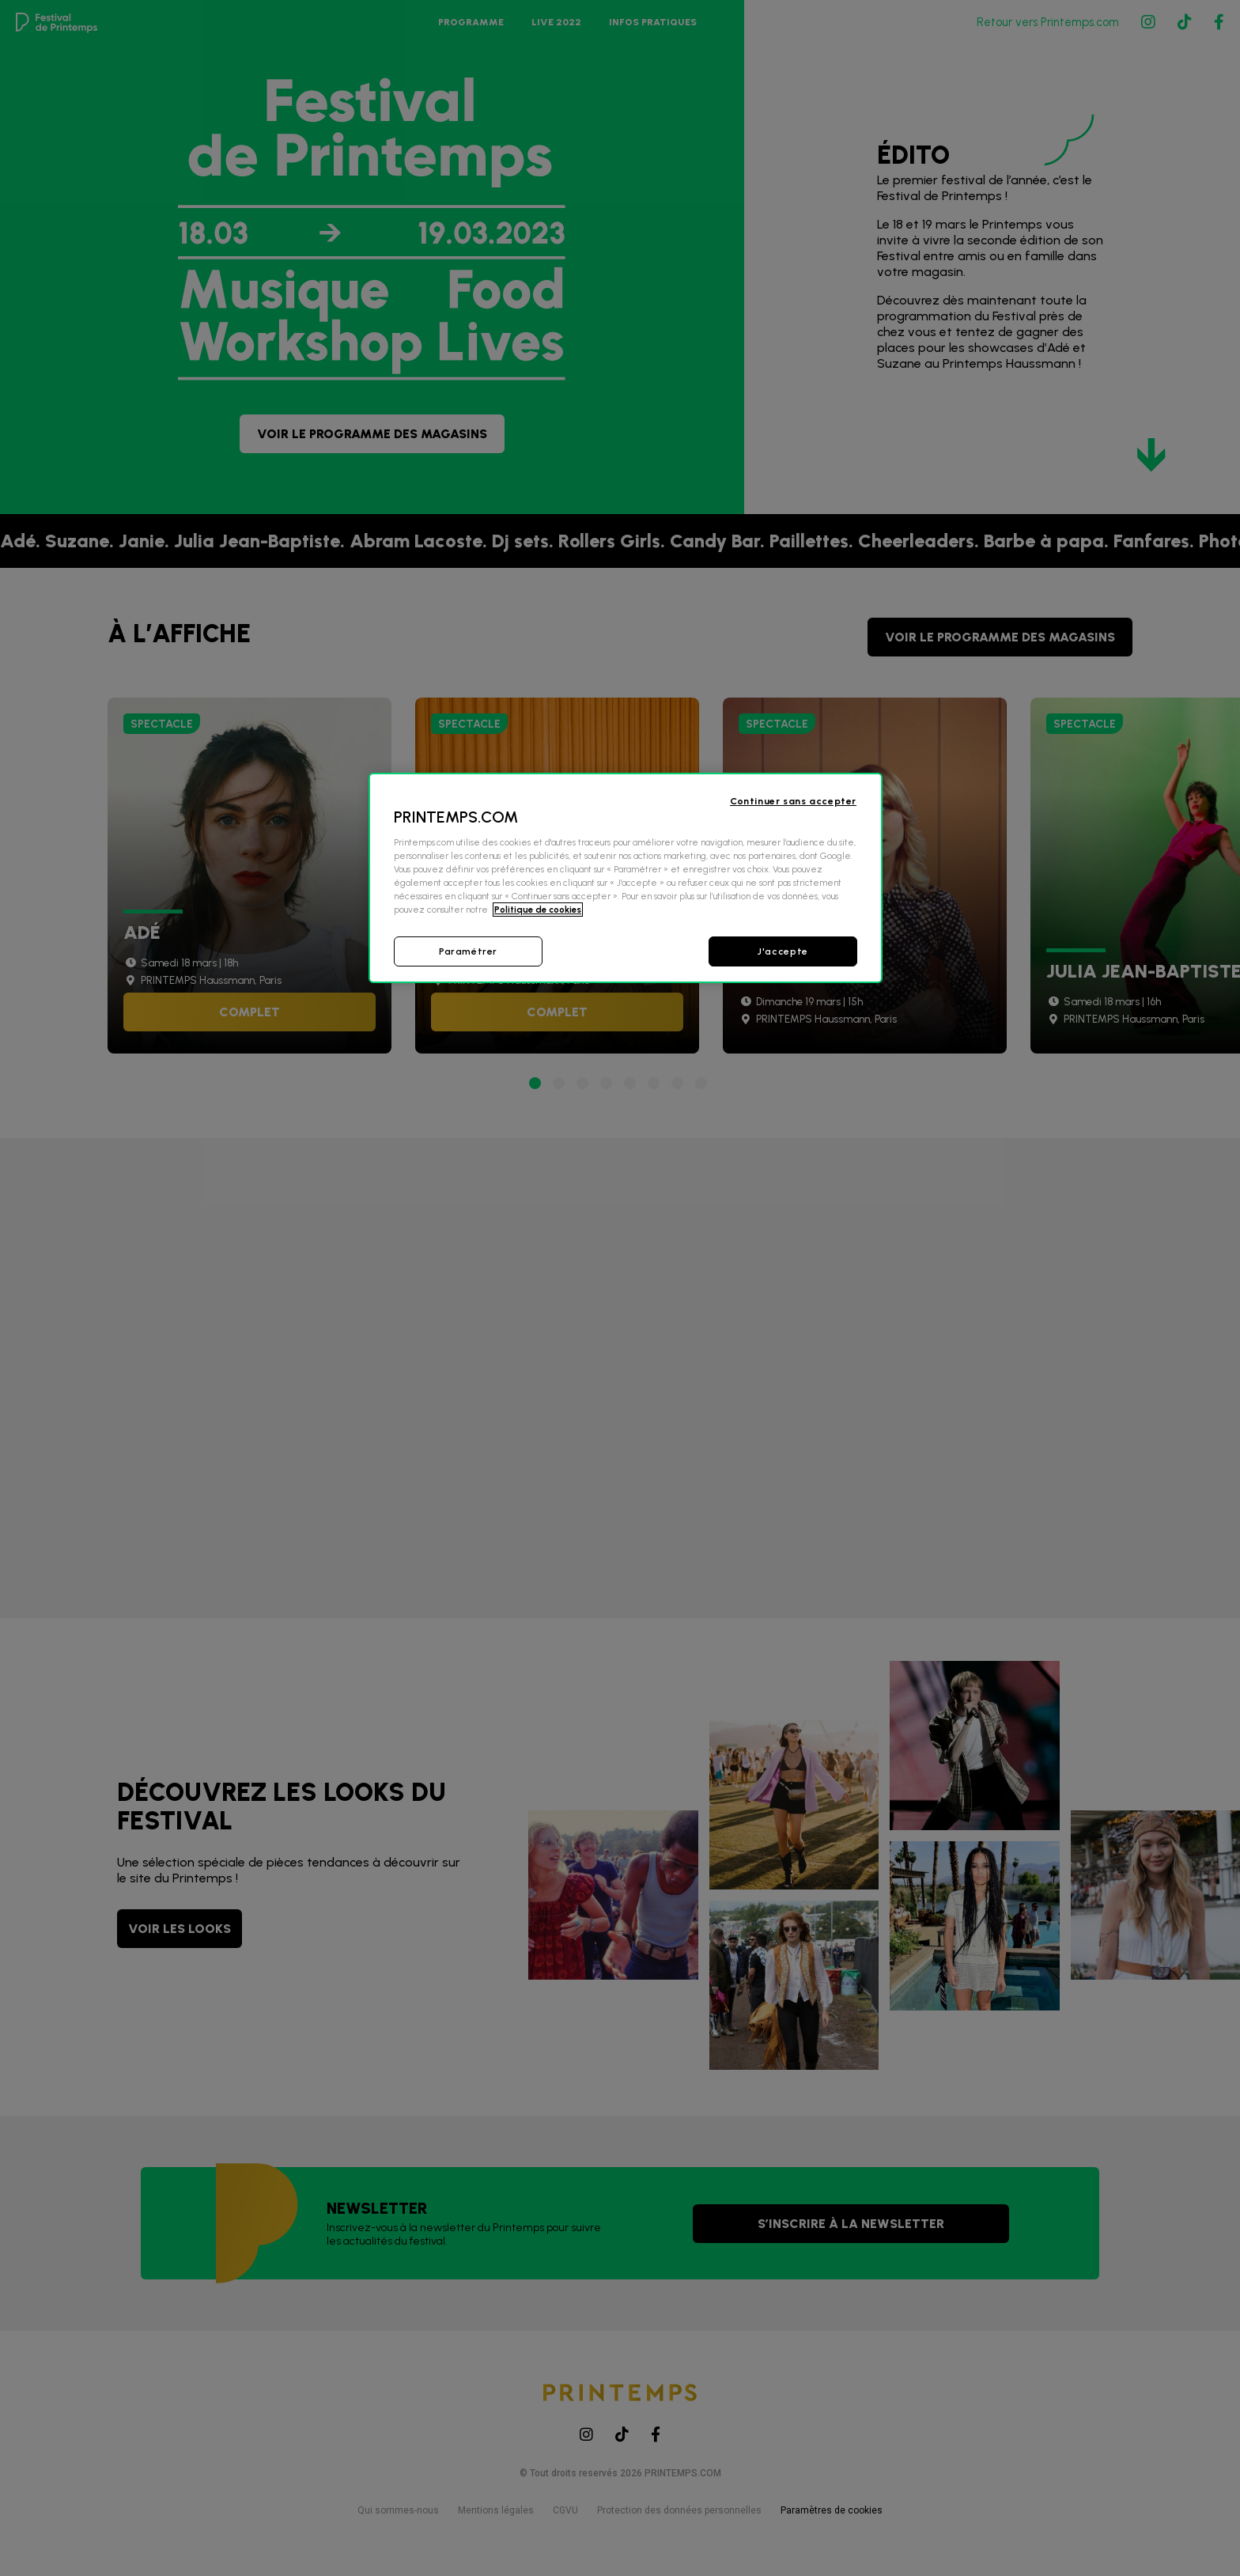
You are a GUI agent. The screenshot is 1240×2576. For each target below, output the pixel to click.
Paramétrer (468, 951)
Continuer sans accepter (793, 801)
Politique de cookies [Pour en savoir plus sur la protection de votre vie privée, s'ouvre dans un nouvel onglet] (537, 909)
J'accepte (783, 951)
